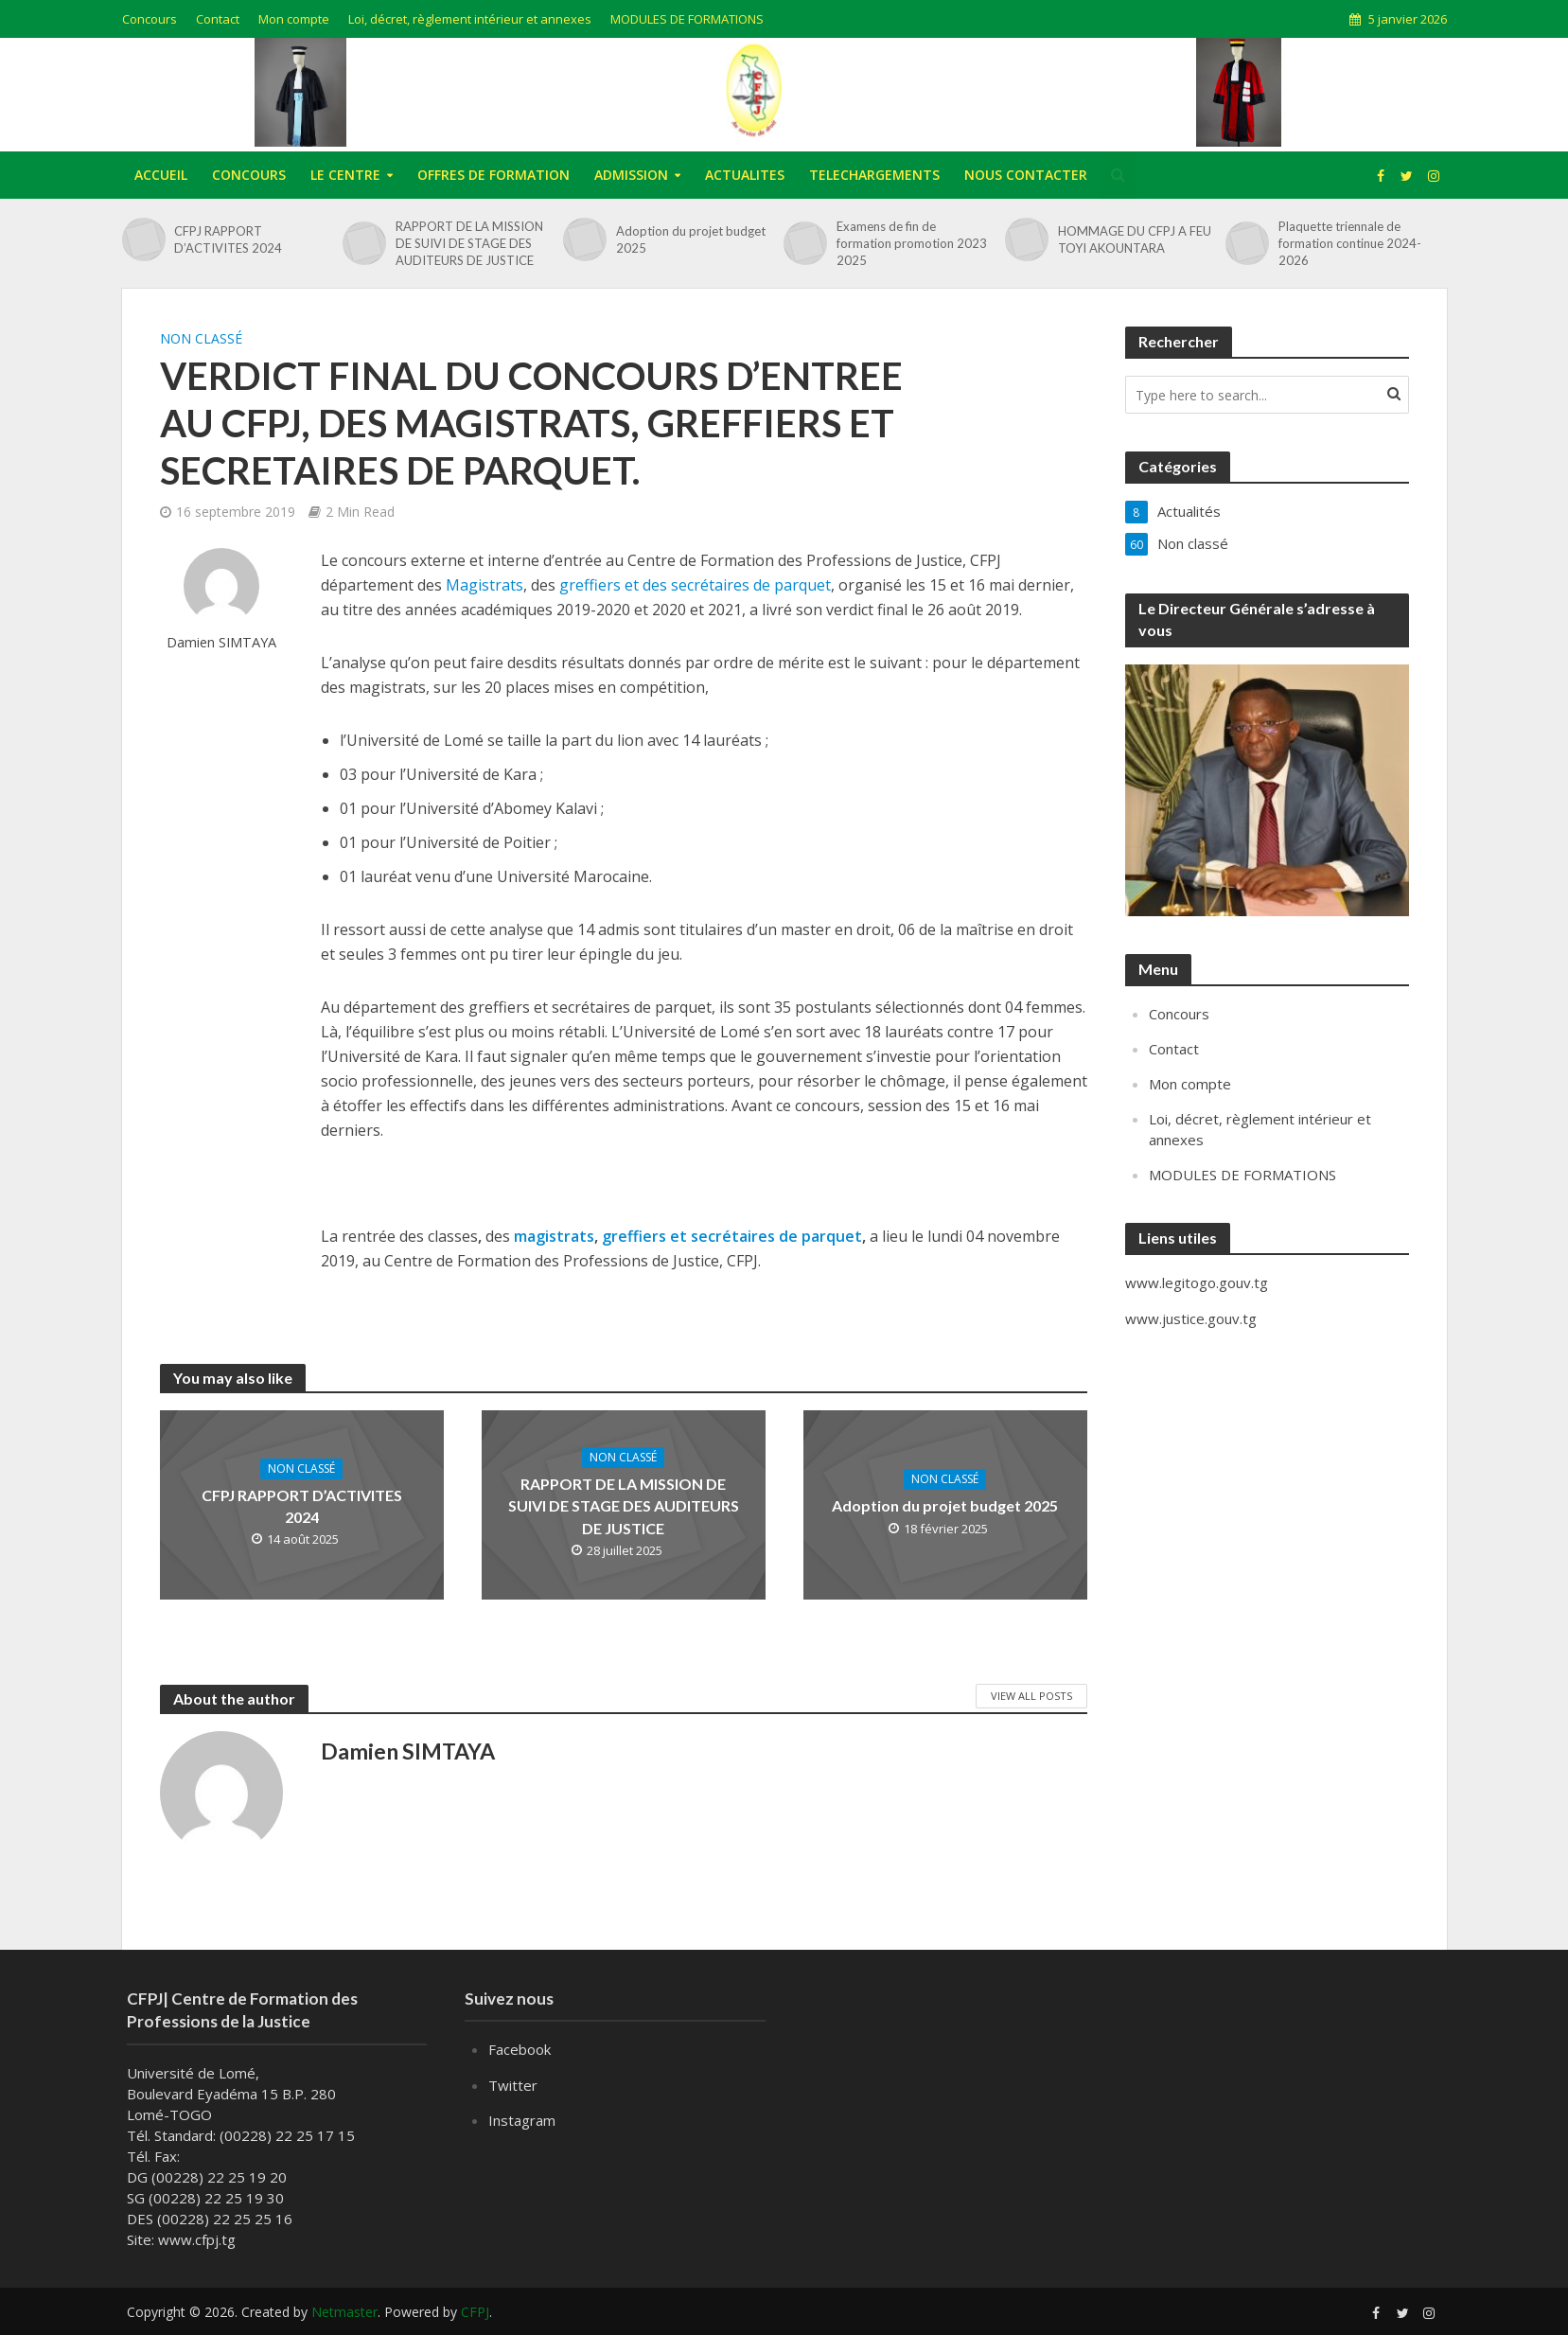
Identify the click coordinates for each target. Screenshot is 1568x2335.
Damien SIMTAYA (221, 642)
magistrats (554, 1236)
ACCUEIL (160, 175)
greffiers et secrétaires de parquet (732, 1236)
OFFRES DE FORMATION (493, 175)
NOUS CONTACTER (1025, 175)
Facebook (519, 2049)
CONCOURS (249, 175)
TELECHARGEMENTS (874, 175)
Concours (149, 18)
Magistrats (484, 585)
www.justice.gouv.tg (1191, 1318)
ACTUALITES (744, 175)
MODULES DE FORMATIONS (687, 18)
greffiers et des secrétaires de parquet (695, 585)
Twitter (512, 2085)
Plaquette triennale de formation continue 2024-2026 (1349, 243)
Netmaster (344, 2312)
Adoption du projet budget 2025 (691, 239)
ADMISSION (631, 175)
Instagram (521, 2120)
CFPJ (475, 2312)
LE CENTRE (345, 175)
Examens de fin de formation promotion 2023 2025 (912, 243)
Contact (217, 18)
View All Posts (1031, 1696)
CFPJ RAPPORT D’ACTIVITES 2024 (228, 239)
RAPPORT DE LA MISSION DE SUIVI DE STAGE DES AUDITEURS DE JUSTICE (469, 243)
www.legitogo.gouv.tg (1196, 1282)
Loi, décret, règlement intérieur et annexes (469, 18)
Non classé (201, 338)
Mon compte (293, 18)
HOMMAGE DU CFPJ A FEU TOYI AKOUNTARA (1134, 239)
